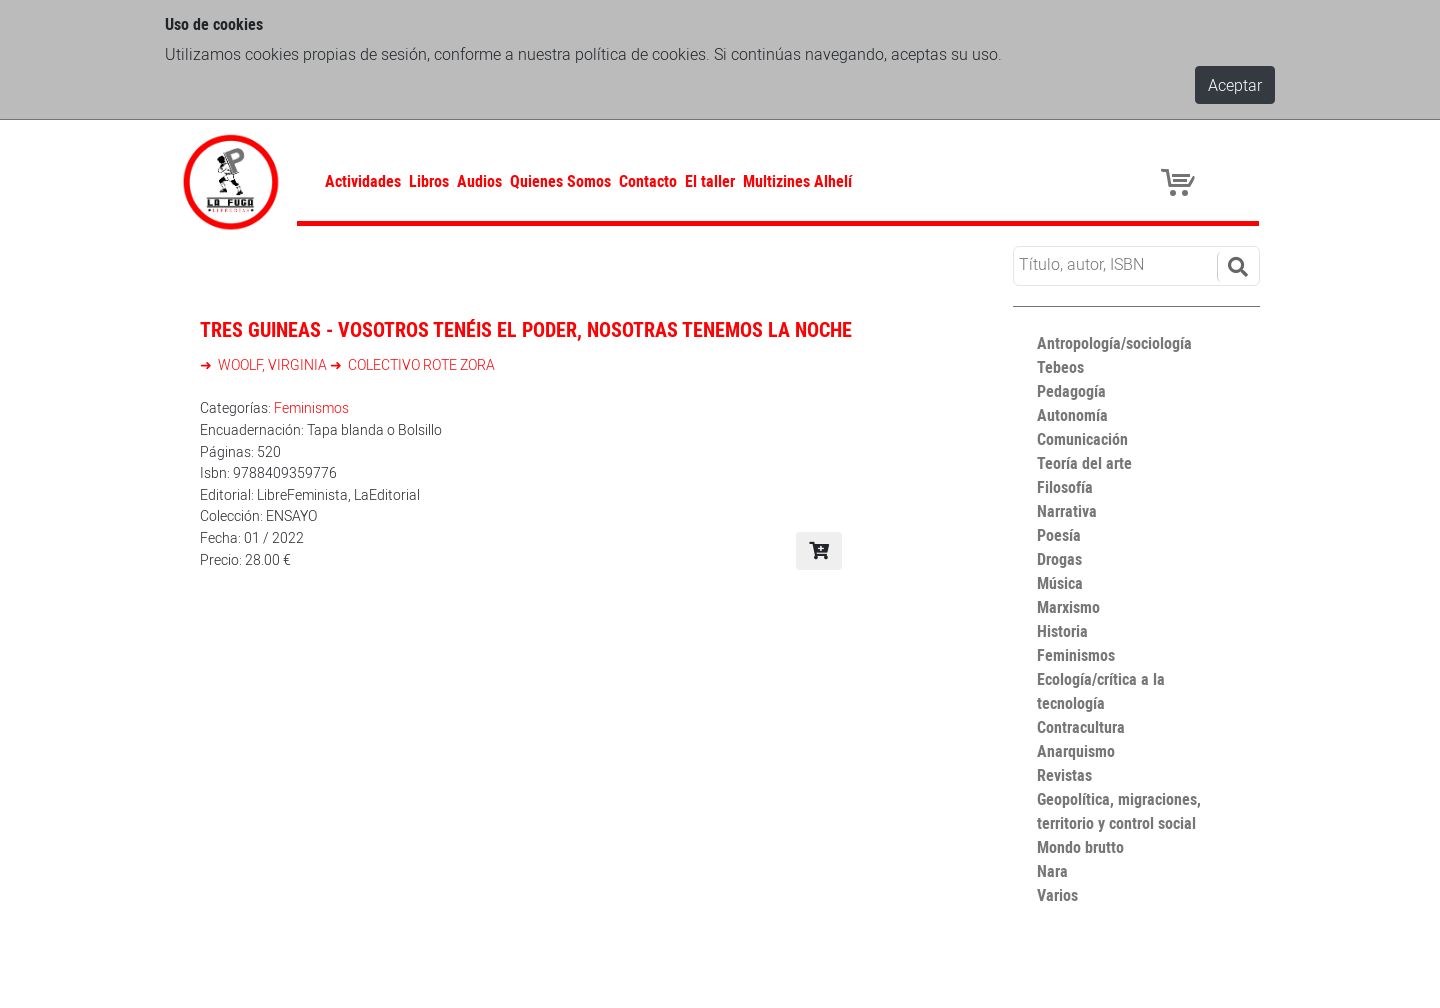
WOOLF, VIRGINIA (272, 364)
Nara (1052, 871)
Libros (429, 181)
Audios (479, 181)
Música (1060, 583)
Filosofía (1065, 487)
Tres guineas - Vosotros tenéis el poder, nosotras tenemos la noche (526, 329)
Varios (1057, 895)
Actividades (363, 181)
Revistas (1064, 775)
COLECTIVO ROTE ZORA (420, 364)
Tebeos (1060, 367)
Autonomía (1072, 415)
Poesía (1059, 535)
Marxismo (1068, 607)
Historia (1062, 631)
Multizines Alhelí (797, 181)
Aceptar (1235, 85)
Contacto (648, 181)
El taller (710, 181)
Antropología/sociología (1114, 343)
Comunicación (1082, 439)
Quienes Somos (560, 181)
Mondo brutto (1080, 847)
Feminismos (311, 407)
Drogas (1059, 559)
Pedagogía (1071, 391)
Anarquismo (1076, 751)
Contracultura (1081, 727)
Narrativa (1067, 511)
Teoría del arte (1084, 463)
